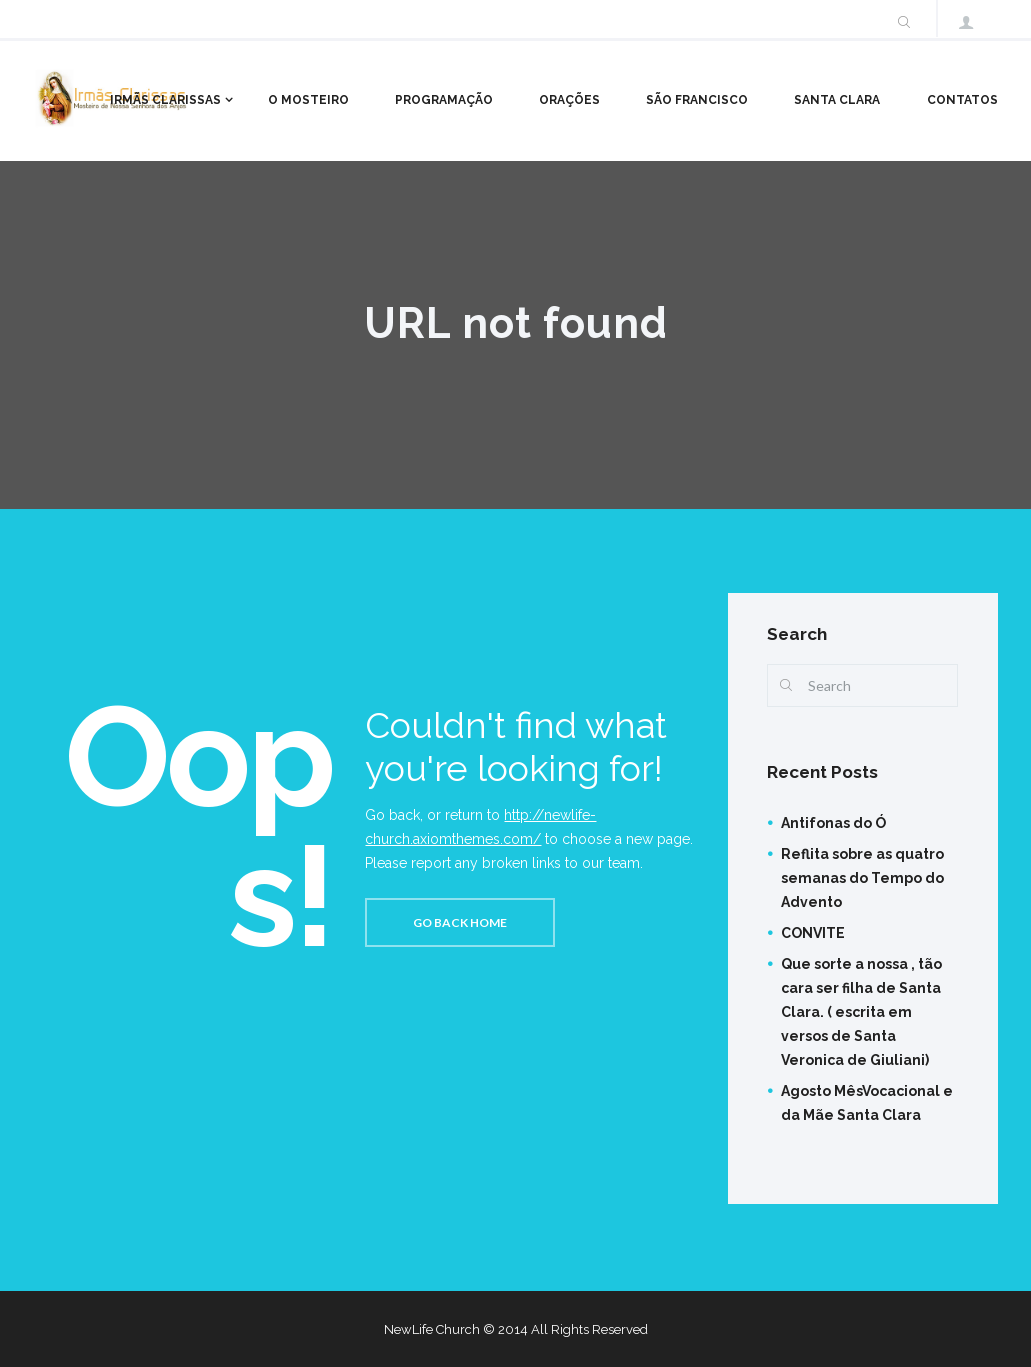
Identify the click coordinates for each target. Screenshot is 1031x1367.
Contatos (962, 100)
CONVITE (813, 933)
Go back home (460, 922)
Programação (444, 100)
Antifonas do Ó (833, 823)
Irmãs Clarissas (165, 100)
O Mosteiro (308, 100)
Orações (569, 100)
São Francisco (697, 100)
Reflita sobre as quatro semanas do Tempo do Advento (862, 878)
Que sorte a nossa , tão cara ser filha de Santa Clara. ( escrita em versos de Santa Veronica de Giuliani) (861, 1012)
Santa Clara (837, 100)
